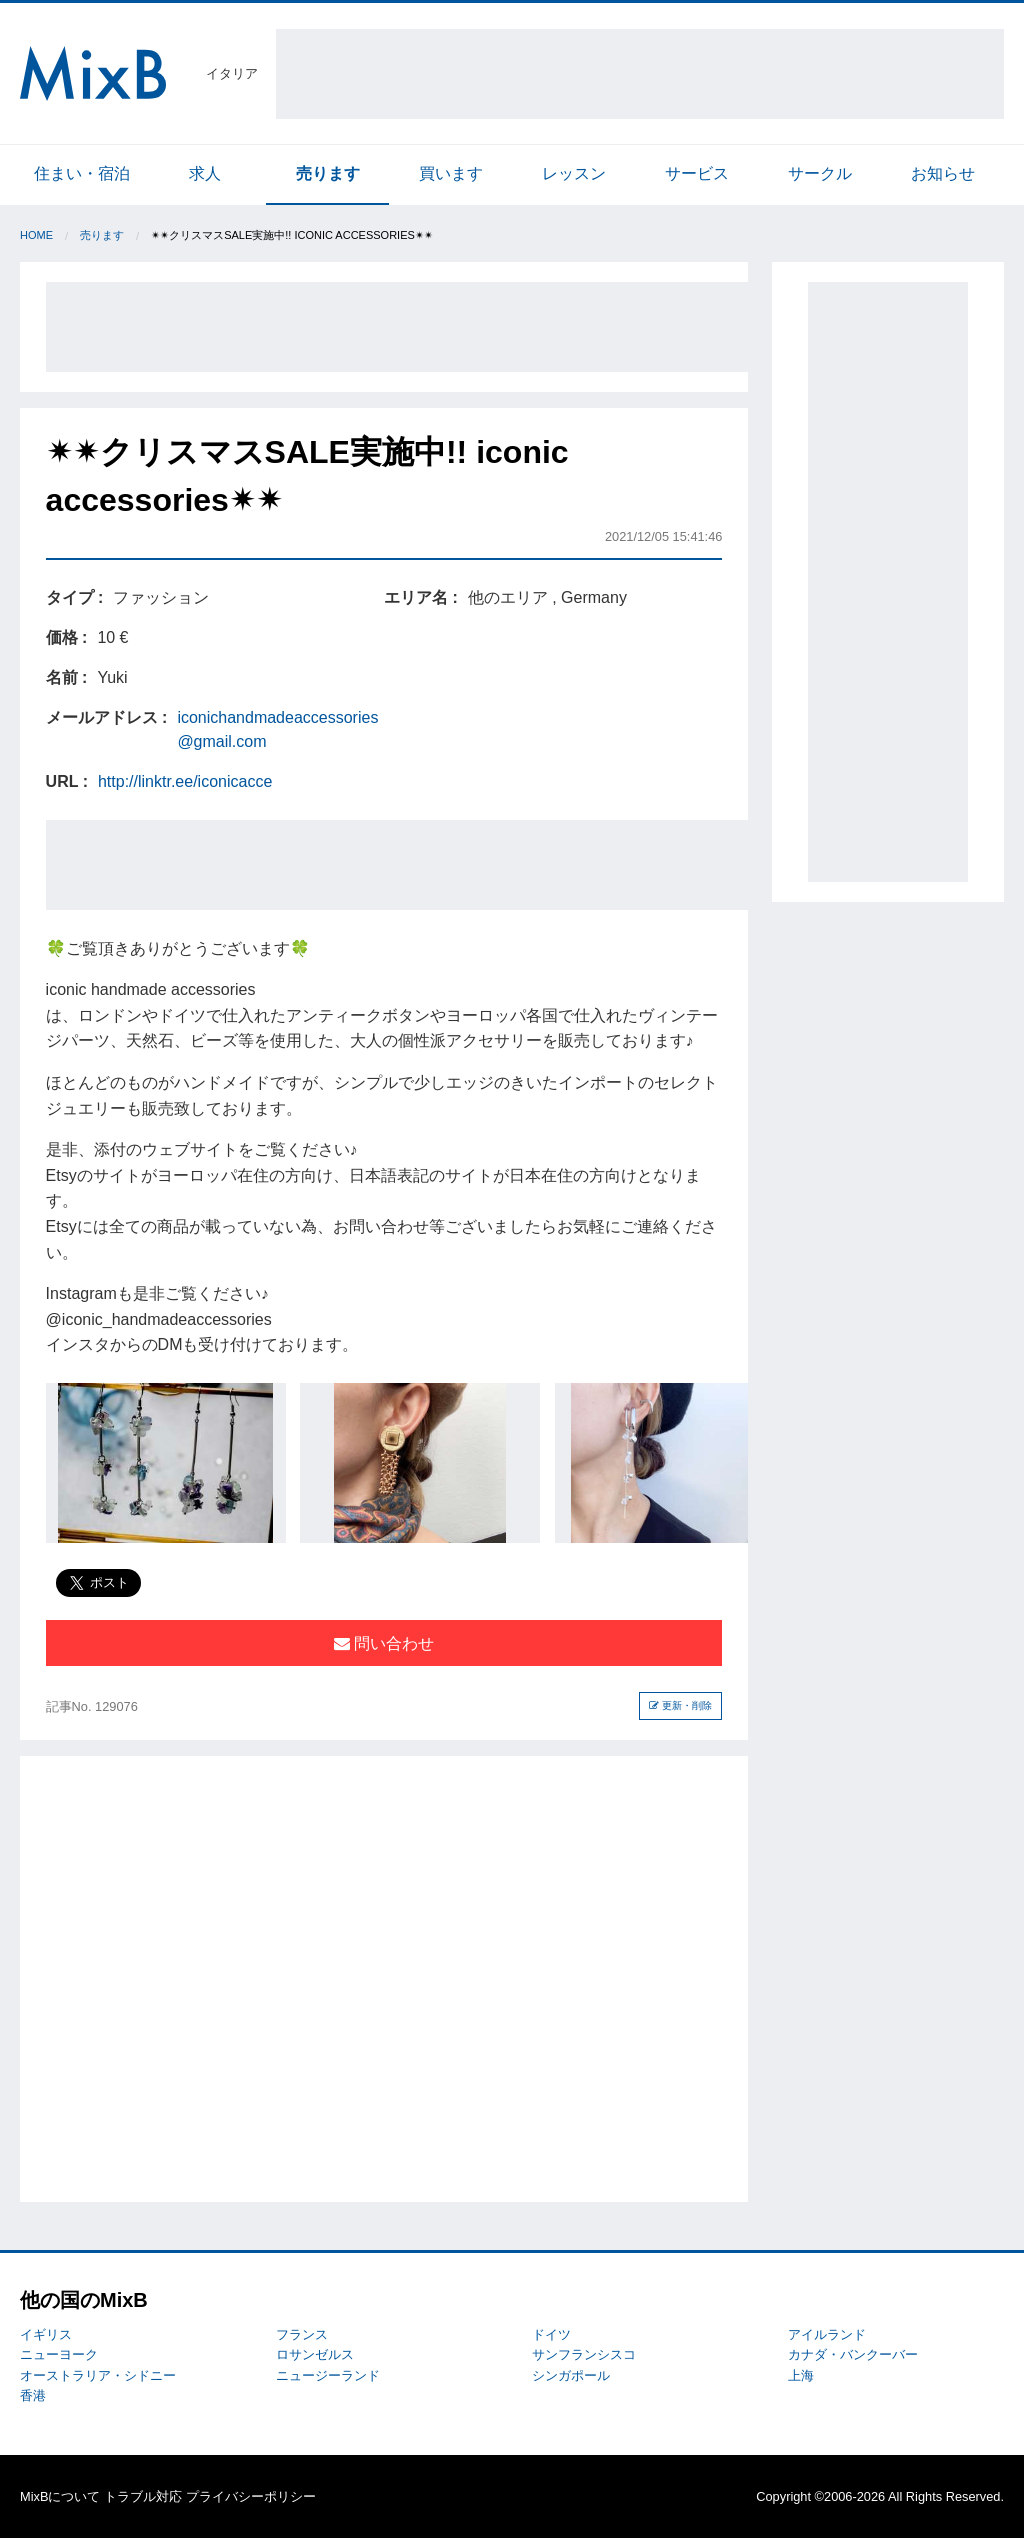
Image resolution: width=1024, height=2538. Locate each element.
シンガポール (571, 2375)
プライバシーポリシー (251, 2496)
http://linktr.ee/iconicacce (185, 781)
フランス (302, 2334)
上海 (801, 2375)
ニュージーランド (328, 2375)
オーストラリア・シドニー (98, 2375)
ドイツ (551, 2334)
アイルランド (827, 2334)
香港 (33, 2395)
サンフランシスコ (584, 2354)
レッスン (574, 173)
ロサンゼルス (315, 2354)
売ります (328, 173)
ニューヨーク (59, 2354)
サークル (820, 173)
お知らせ (943, 173)
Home (36, 235)
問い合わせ (384, 1643)
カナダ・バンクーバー (853, 2354)
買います (451, 173)
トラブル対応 (143, 2496)
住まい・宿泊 (82, 173)
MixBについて (60, 2496)
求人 (205, 173)
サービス (697, 173)
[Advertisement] (640, 74)
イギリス (46, 2334)
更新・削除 (680, 1705)
